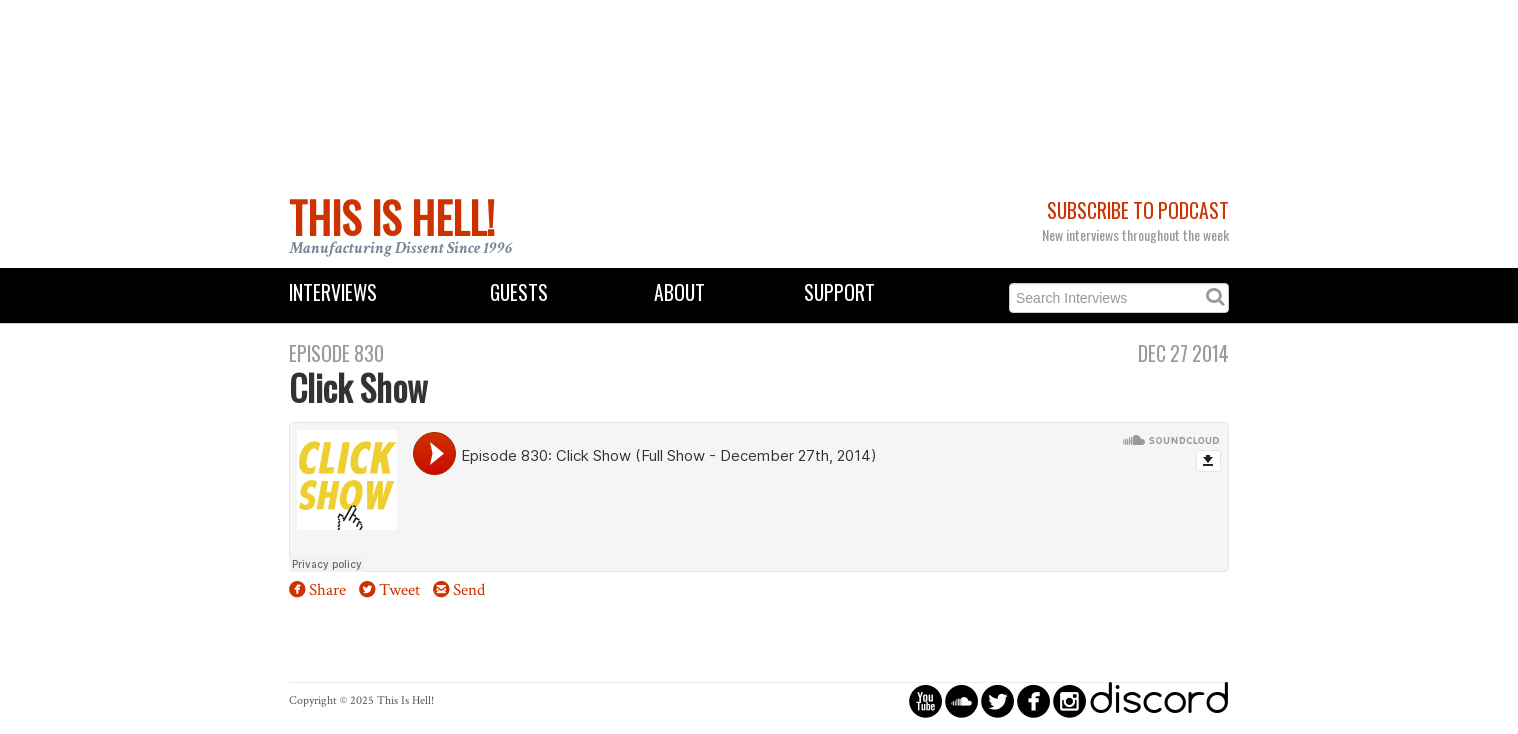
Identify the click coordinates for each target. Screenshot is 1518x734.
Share (327, 590)
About (679, 292)
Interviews (333, 292)
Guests (519, 292)
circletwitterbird (997, 700)
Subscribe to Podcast (1138, 210)
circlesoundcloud (961, 700)
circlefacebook (1033, 700)
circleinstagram (1069, 700)
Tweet (399, 590)
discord (1159, 700)
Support (839, 292)
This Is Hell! (392, 217)
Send (469, 590)
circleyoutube (925, 700)
